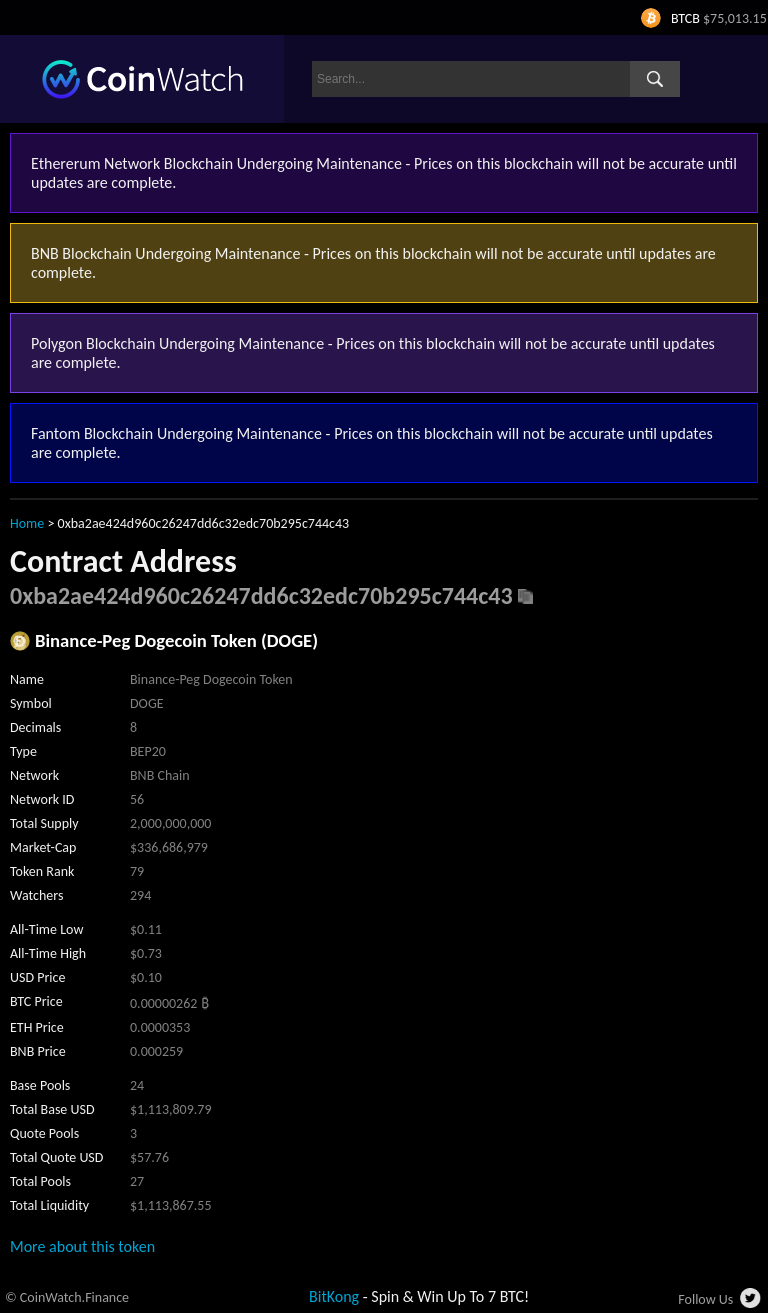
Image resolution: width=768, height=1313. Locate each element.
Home (27, 523)
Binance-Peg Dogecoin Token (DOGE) (176, 640)
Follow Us (705, 1299)
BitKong (334, 1296)
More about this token (82, 1246)
